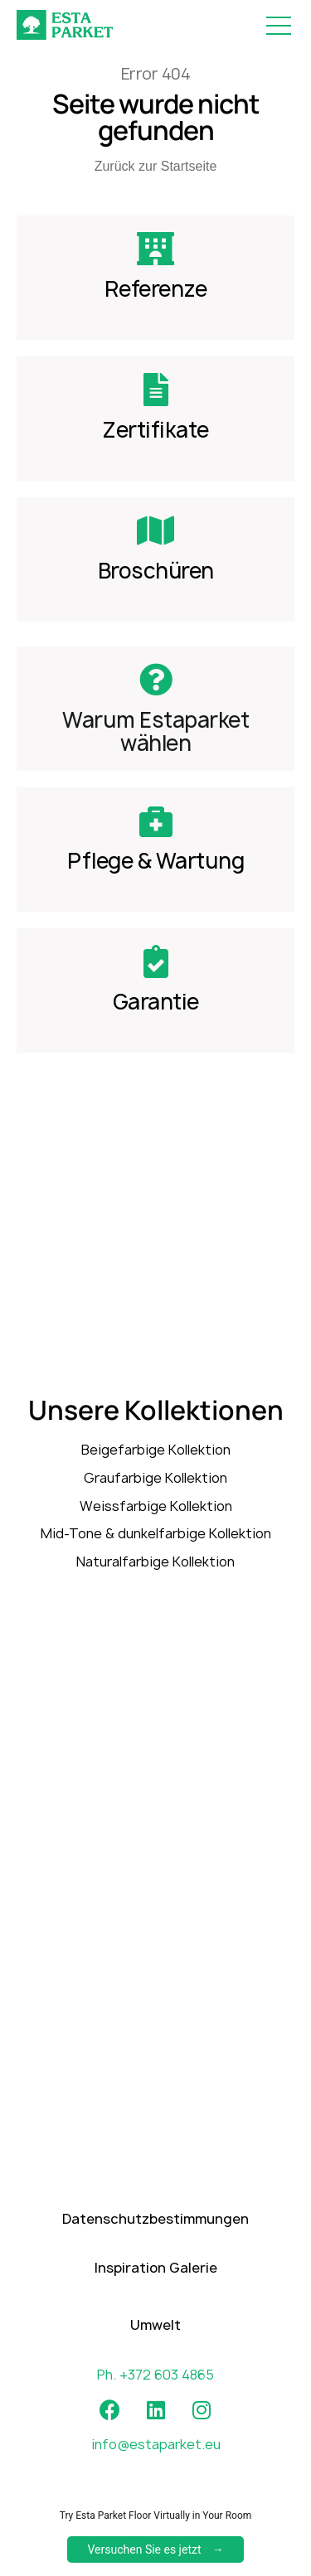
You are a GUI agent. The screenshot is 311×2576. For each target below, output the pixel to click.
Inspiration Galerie (156, 2290)
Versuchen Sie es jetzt (144, 2549)
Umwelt (155, 2347)
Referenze (155, 288)
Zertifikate (155, 429)
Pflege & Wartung (155, 860)
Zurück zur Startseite (156, 166)
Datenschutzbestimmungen (155, 2241)
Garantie (156, 1001)
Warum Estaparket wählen (155, 731)
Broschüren (156, 570)
